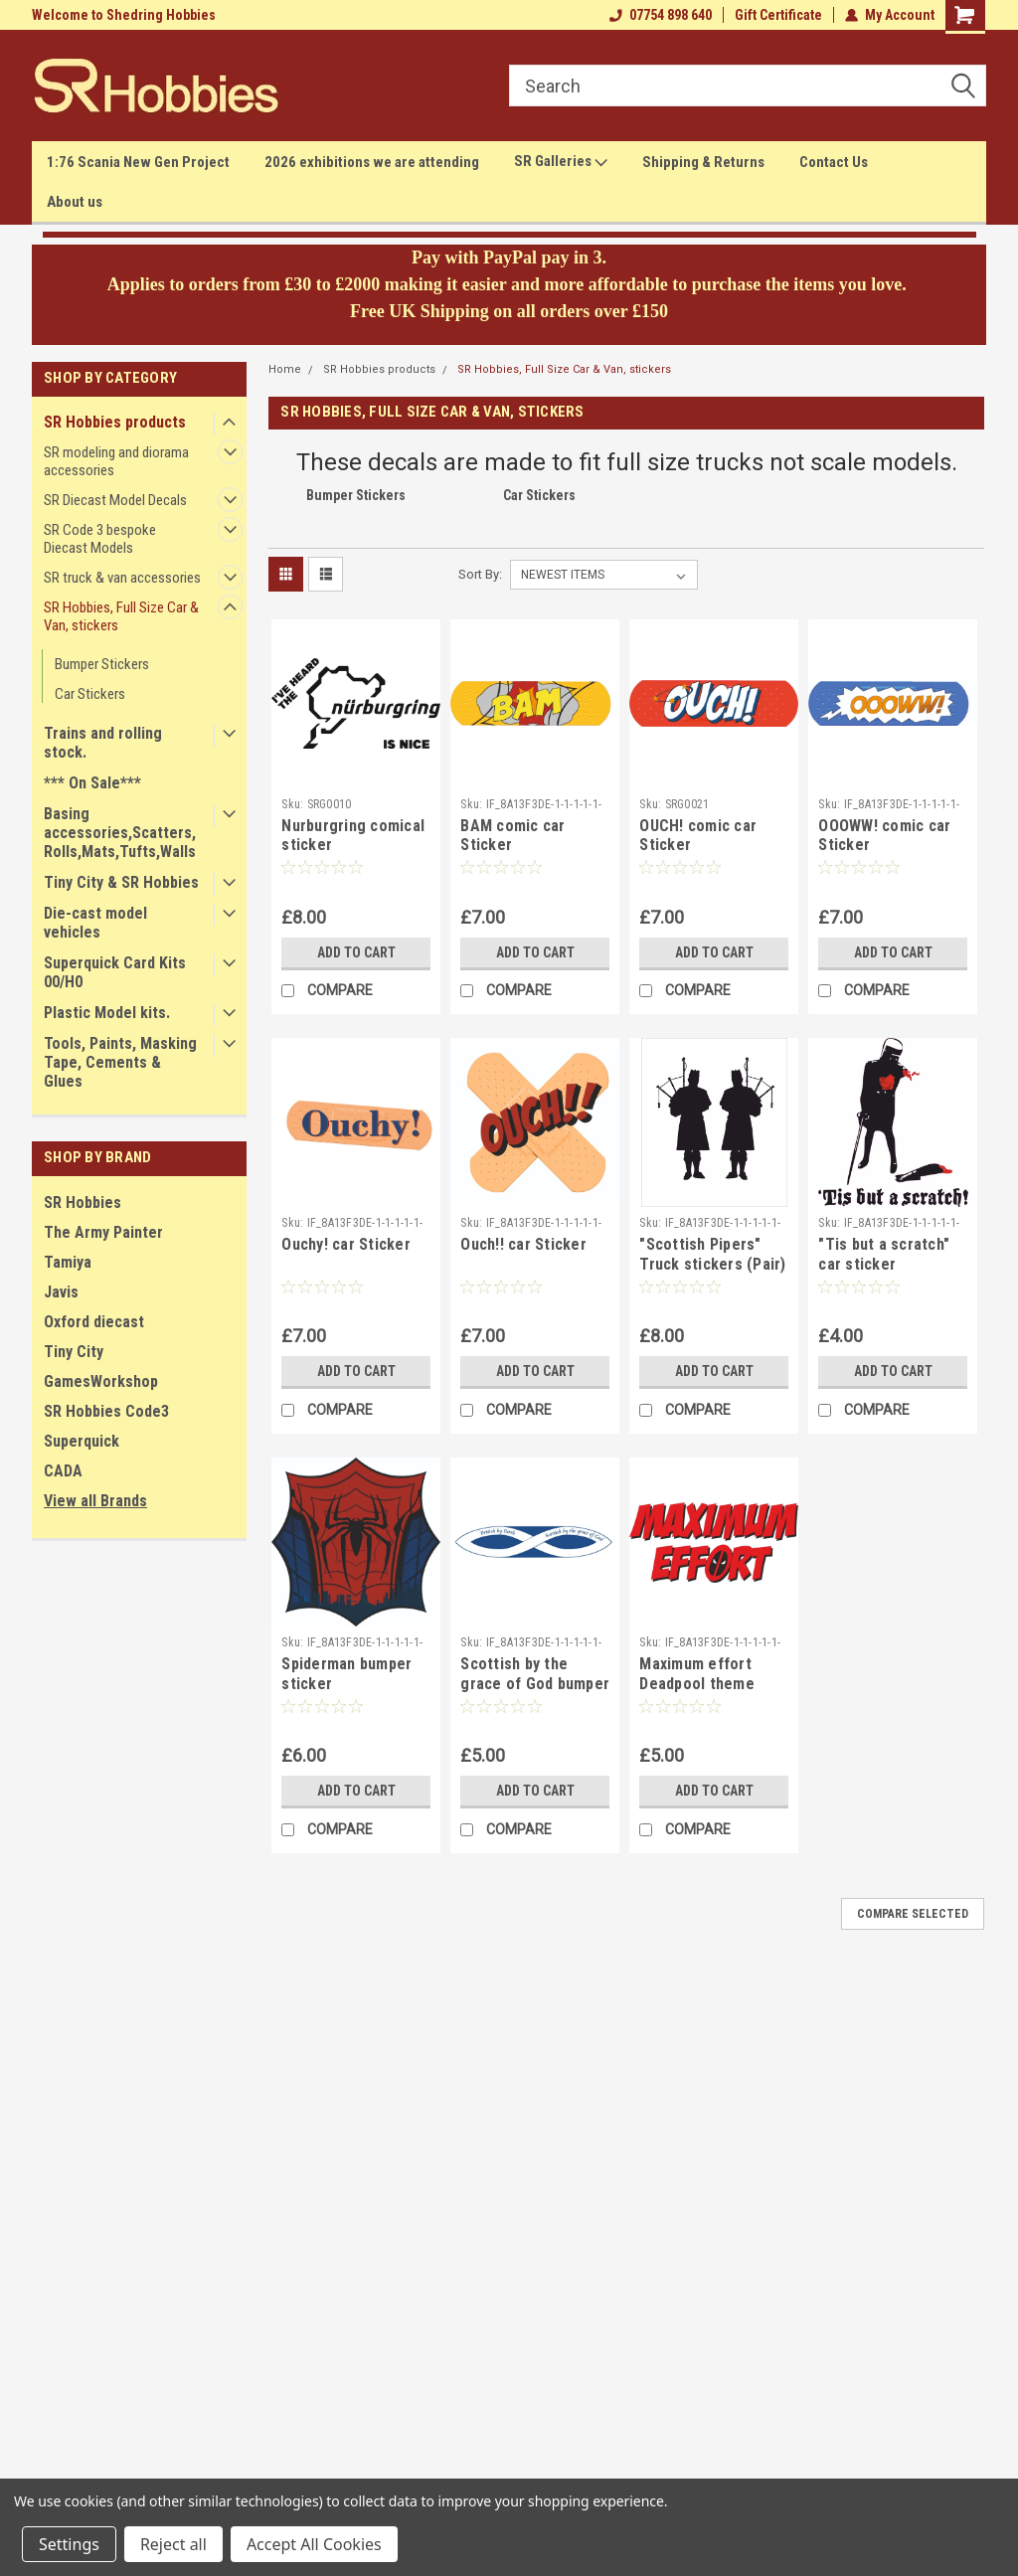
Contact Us (833, 162)
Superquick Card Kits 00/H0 (115, 972)
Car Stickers (90, 694)
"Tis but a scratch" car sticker (883, 1254)
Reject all (173, 2544)
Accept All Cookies (314, 2544)
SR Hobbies (82, 1202)
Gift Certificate (778, 15)
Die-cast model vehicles (95, 923)
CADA (63, 1470)
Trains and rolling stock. (103, 743)
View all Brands (95, 1500)
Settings (69, 2544)
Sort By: (480, 574)
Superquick (81, 1441)
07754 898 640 (660, 15)
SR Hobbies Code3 (106, 1411)
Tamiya (67, 1262)
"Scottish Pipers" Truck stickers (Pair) (712, 1254)
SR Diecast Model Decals (115, 500)
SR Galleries (560, 162)
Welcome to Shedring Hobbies (124, 15)
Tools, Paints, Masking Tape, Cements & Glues (120, 1062)
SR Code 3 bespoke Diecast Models (100, 539)
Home (284, 369)
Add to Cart (356, 952)
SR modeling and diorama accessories (116, 461)
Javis (61, 1292)
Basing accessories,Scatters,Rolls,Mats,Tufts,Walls (120, 832)
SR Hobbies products (115, 422)
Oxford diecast (94, 1321)
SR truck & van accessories (122, 578)
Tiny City (73, 1351)
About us (74, 202)
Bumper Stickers (102, 664)
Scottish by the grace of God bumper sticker (534, 1683)
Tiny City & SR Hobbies (121, 882)
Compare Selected (912, 1914)
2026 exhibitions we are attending (371, 162)
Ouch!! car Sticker (523, 1244)
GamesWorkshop (101, 1381)
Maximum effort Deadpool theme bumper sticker (697, 1683)
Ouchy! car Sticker (346, 1244)
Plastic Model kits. (107, 1012)
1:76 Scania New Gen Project (138, 162)
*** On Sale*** (92, 782)
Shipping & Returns (703, 162)
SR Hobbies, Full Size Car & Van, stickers (121, 616)
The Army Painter (103, 1232)
